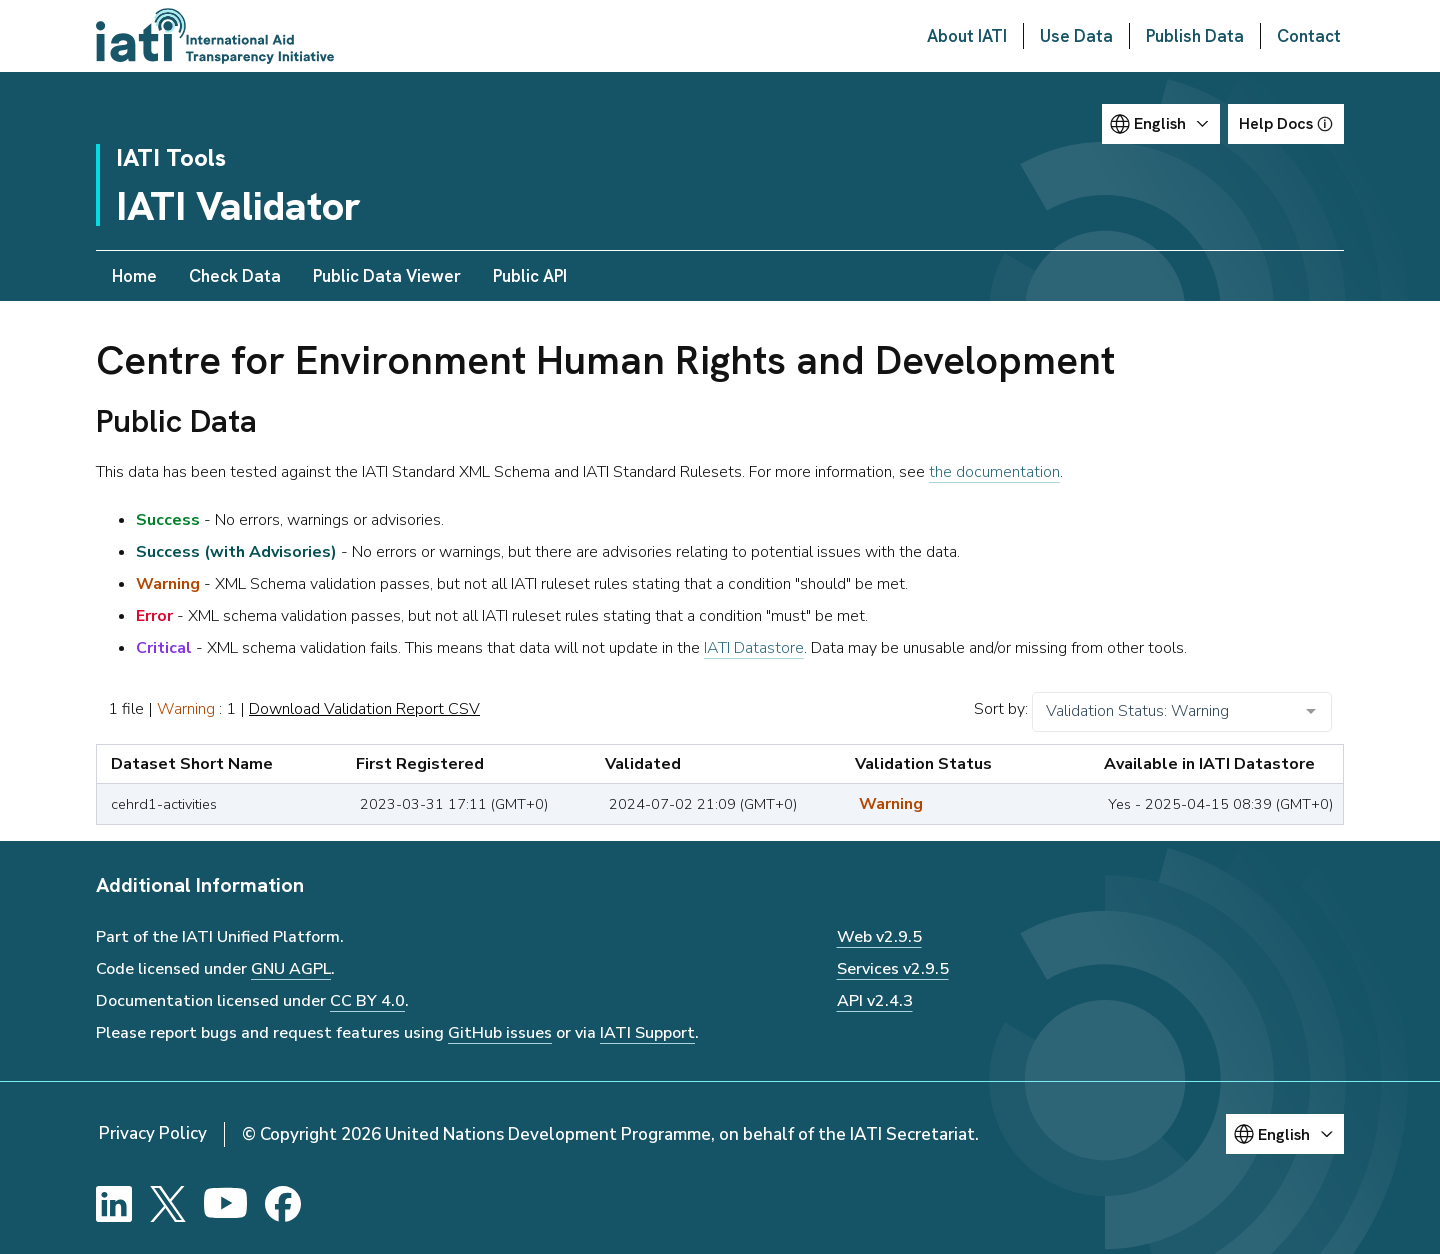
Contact (1309, 36)
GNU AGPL (291, 969)
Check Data (235, 276)
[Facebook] (283, 1204)
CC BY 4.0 (367, 1001)
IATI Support (647, 1033)
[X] (168, 1204)
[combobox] (1182, 712)
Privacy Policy (153, 1133)
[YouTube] (225, 1204)
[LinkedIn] (114, 1204)
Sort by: (1001, 709)
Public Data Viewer (387, 276)
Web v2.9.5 (879, 937)
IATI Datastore (754, 648)
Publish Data (1195, 36)
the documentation (994, 472)
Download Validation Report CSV (364, 709)
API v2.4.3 (875, 1001)
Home (134, 276)
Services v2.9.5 (893, 969)
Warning (186, 709)
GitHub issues (500, 1033)
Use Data (1076, 36)
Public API (530, 276)
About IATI (967, 36)
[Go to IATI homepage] (215, 36)
